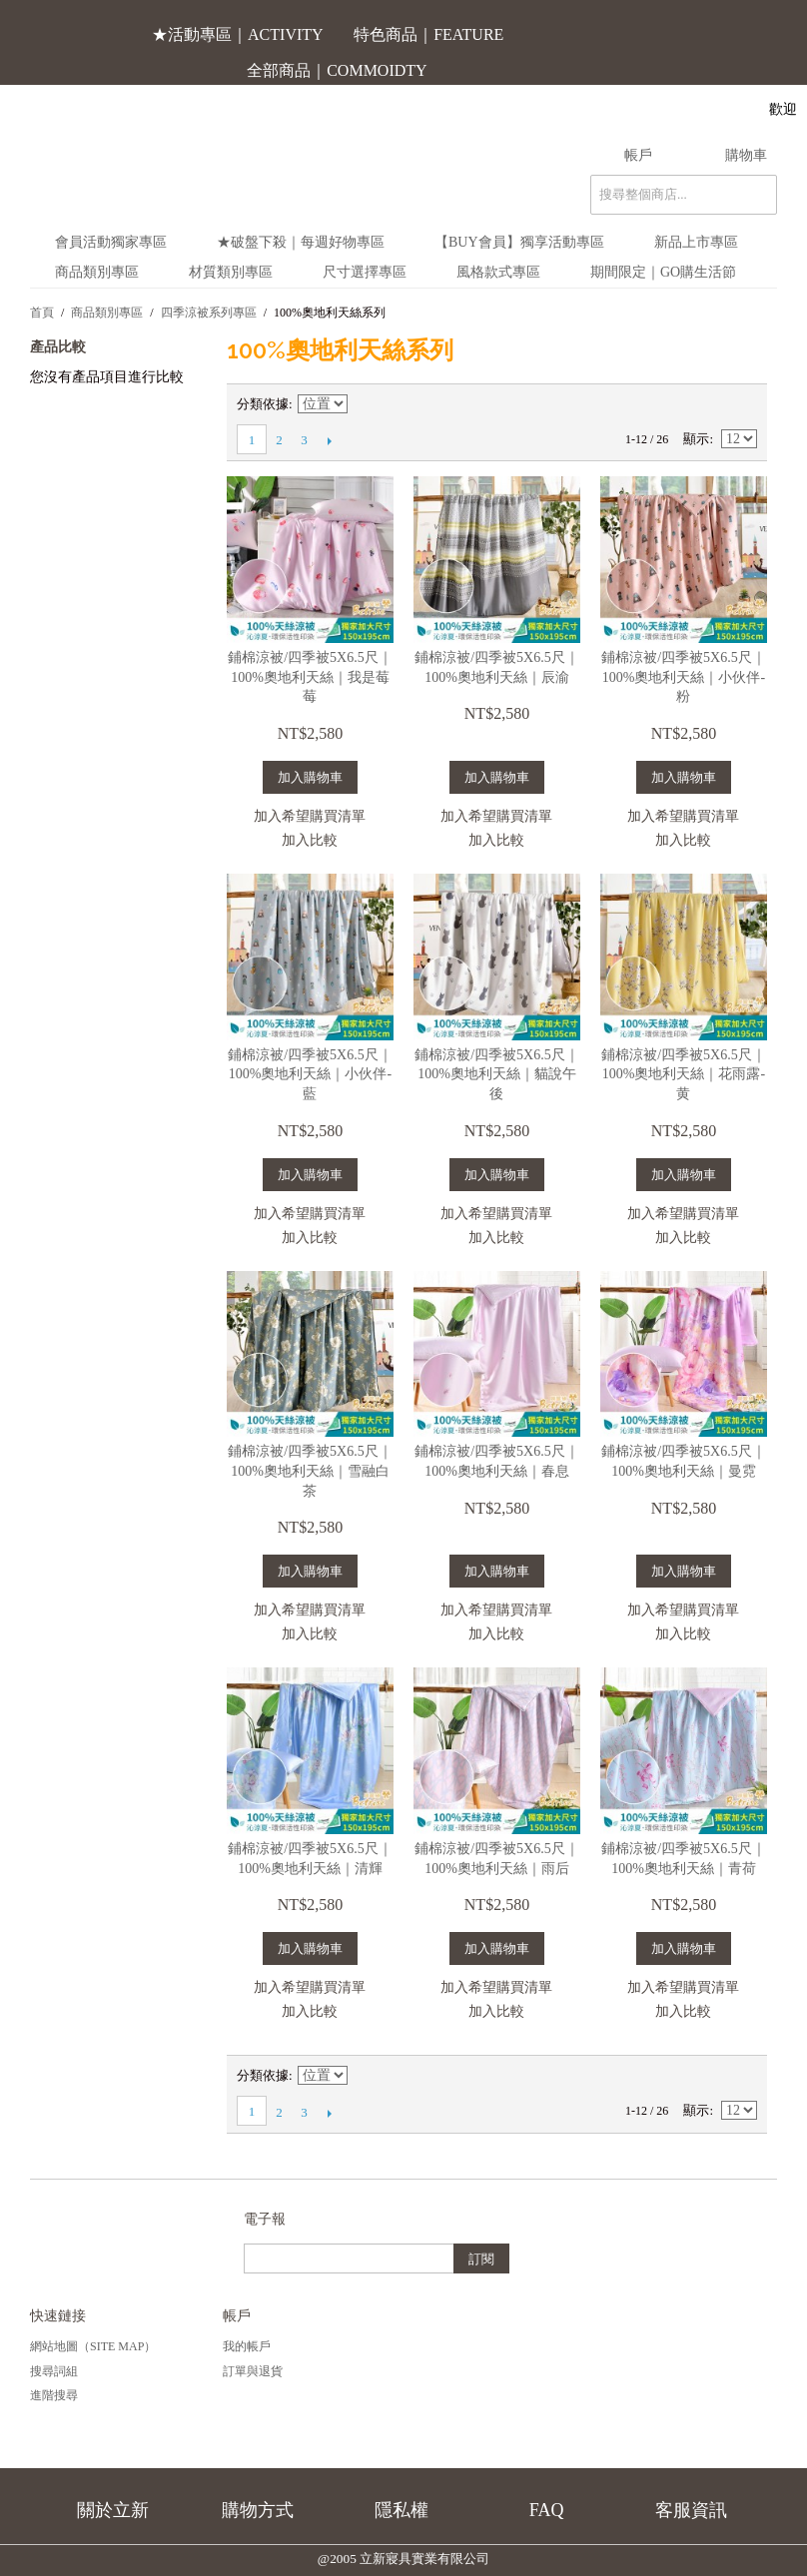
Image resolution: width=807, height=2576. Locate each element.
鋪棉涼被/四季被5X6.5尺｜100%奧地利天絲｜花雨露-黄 (683, 1074)
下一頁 (329, 440)
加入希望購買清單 (310, 816)
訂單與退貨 (253, 2371)
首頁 (42, 313)
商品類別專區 (97, 272)
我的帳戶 (247, 2346)
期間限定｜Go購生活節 (663, 272)
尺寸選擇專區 (364, 272)
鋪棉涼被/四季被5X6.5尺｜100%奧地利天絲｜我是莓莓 (310, 677)
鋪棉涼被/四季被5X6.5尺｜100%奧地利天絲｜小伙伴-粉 (683, 677)
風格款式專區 (498, 272)
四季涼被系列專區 (209, 313)
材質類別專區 (231, 272)
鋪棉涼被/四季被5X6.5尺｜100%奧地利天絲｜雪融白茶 (310, 1471)
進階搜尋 (54, 2395)
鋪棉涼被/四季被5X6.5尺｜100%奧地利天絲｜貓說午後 (496, 1074)
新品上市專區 (696, 242)
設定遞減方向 (366, 404)
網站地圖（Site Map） (93, 2346)
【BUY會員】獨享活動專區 (519, 242)
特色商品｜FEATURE (428, 34)
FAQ (546, 2510)
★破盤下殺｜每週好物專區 (301, 242)
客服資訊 (691, 2510)
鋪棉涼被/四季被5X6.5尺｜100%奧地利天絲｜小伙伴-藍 (310, 1074)
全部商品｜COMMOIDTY (336, 70)
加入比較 (310, 840)
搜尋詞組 (54, 2371)
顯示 (696, 438)
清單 (742, 404)
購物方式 (258, 2510)
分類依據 (263, 403)
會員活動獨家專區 (111, 242)
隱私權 (401, 2510)
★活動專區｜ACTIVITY (238, 34)
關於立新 (113, 2510)
